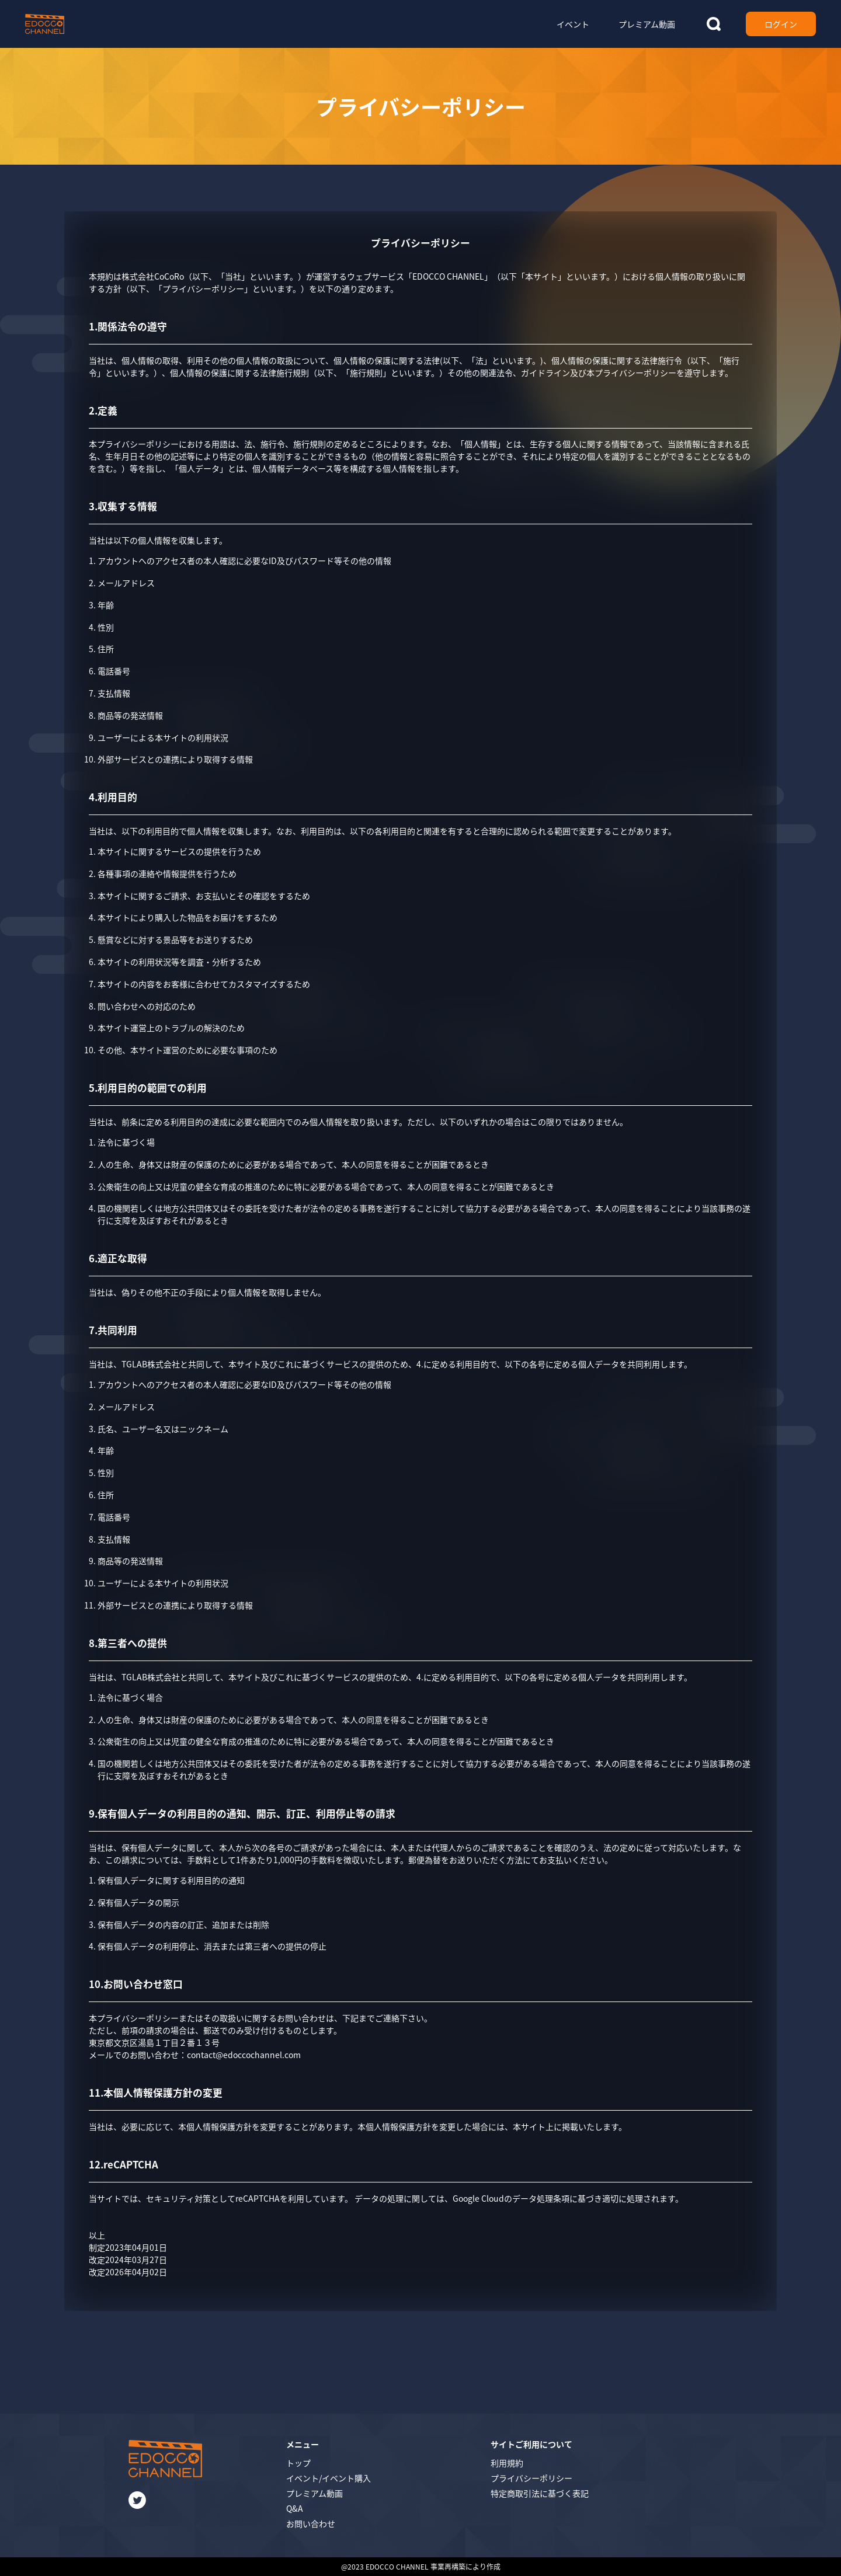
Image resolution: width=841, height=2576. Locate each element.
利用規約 (507, 2463)
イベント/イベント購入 (328, 2478)
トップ (298, 2463)
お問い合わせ (310, 2523)
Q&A (294, 2508)
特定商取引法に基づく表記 (540, 2493)
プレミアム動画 (314, 2493)
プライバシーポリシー (531, 2478)
